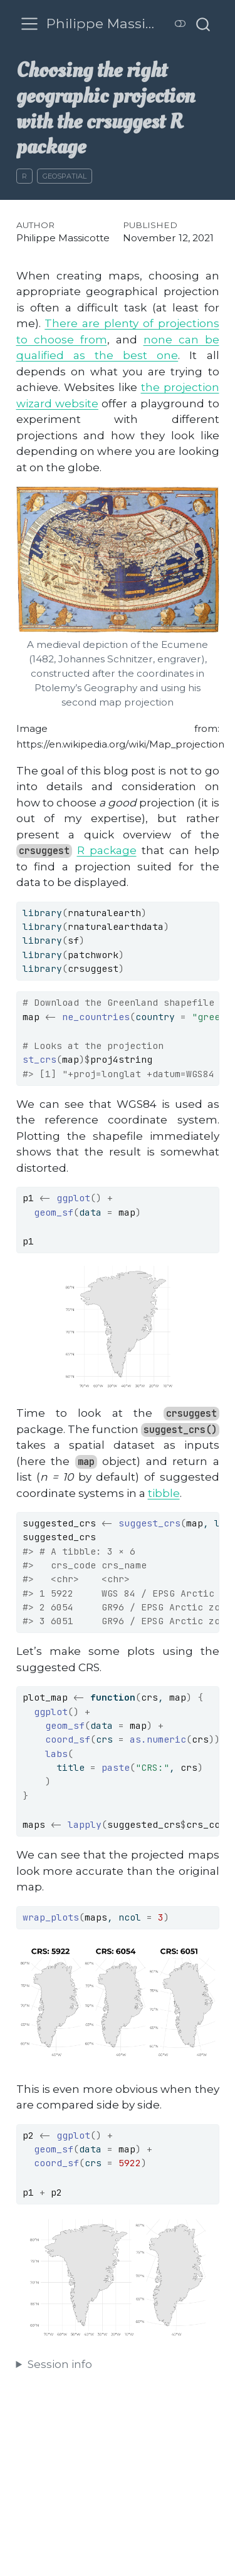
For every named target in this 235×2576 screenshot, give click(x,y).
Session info (60, 2364)
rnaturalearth (104, 913)
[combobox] (203, 24)
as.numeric (158, 1739)
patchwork (93, 955)
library (42, 913)
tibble (164, 1493)
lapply (85, 1824)
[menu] (29, 23)
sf (73, 940)
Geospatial (64, 176)
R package (107, 850)
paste (116, 1767)
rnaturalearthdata (116, 926)
